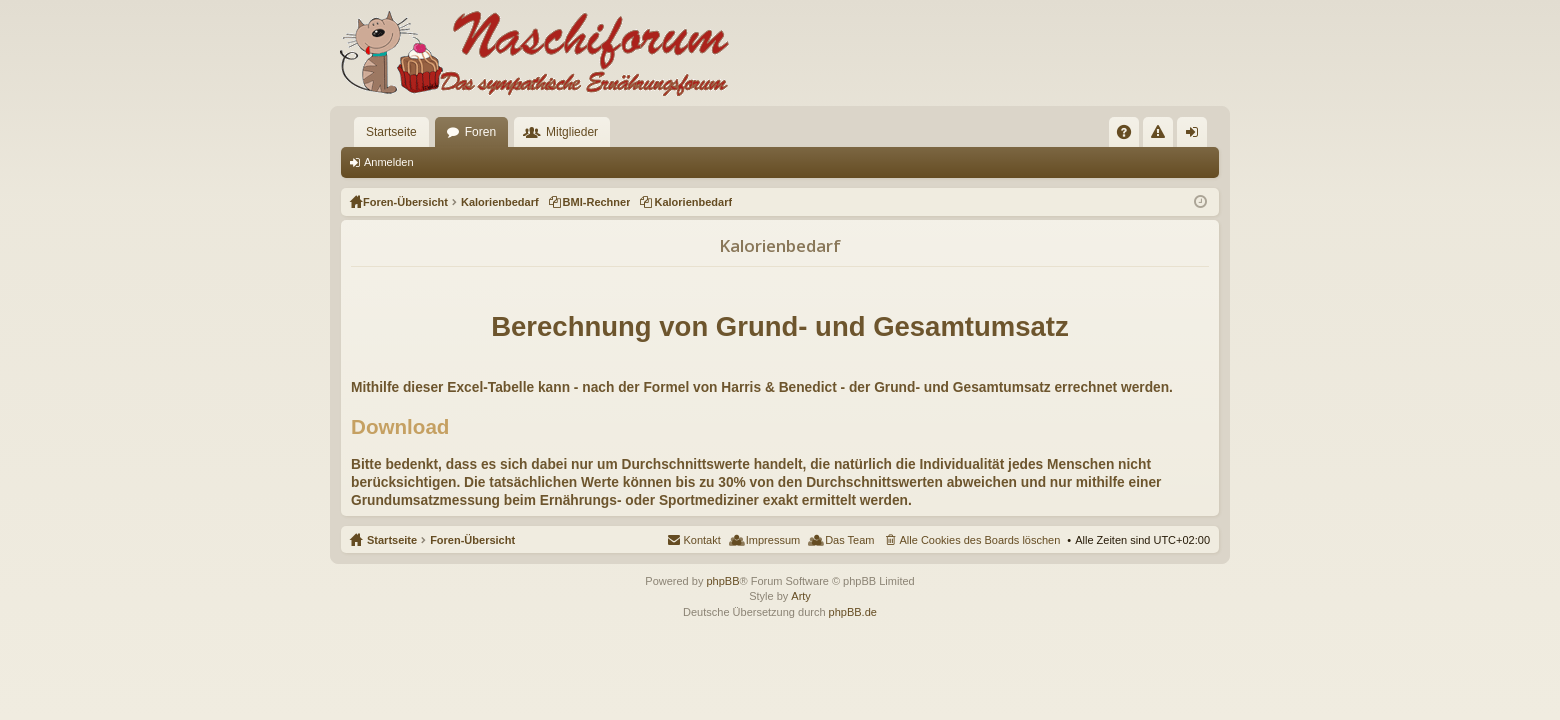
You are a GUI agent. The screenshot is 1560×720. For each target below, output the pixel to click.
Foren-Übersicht (472, 540)
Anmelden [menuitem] (1196, 136)
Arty (801, 596)
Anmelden (389, 162)
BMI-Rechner (597, 202)
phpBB (722, 581)
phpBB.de (853, 612)
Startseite (391, 132)
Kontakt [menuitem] (701, 540)
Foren (480, 132)
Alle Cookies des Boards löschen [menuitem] (980, 540)
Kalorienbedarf (693, 202)
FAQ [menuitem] (1130, 136)
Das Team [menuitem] (849, 540)
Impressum (773, 540)
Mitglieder (572, 132)
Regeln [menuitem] (1162, 136)
